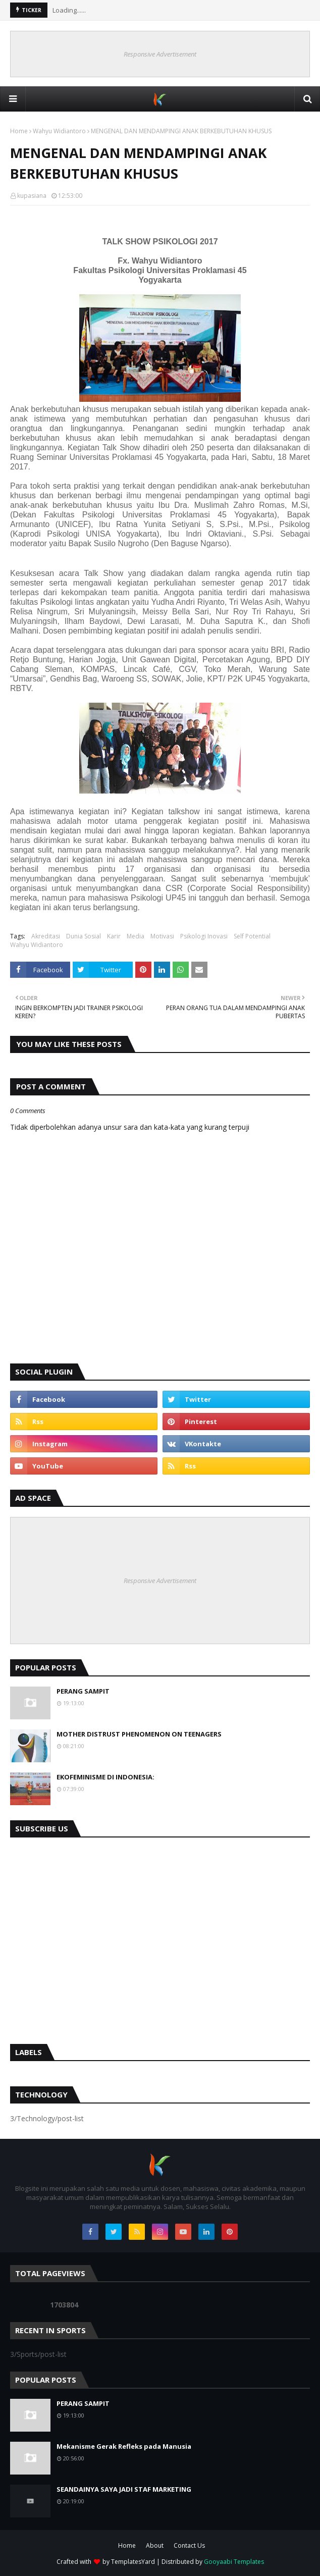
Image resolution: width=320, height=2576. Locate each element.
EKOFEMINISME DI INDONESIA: (105, 1776)
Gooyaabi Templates (234, 2561)
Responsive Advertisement (160, 54)
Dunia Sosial (83, 936)
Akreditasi (45, 936)
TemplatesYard (133, 2561)
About (155, 2545)
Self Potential (252, 936)
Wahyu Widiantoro (59, 131)
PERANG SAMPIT (83, 1691)
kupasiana (31, 195)
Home (19, 131)
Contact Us (189, 2545)
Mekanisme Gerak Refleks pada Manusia (124, 2446)
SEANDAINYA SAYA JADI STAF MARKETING (124, 2489)
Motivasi (162, 936)
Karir (114, 936)
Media (135, 936)
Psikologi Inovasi (204, 936)
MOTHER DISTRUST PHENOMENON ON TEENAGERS (139, 1734)
